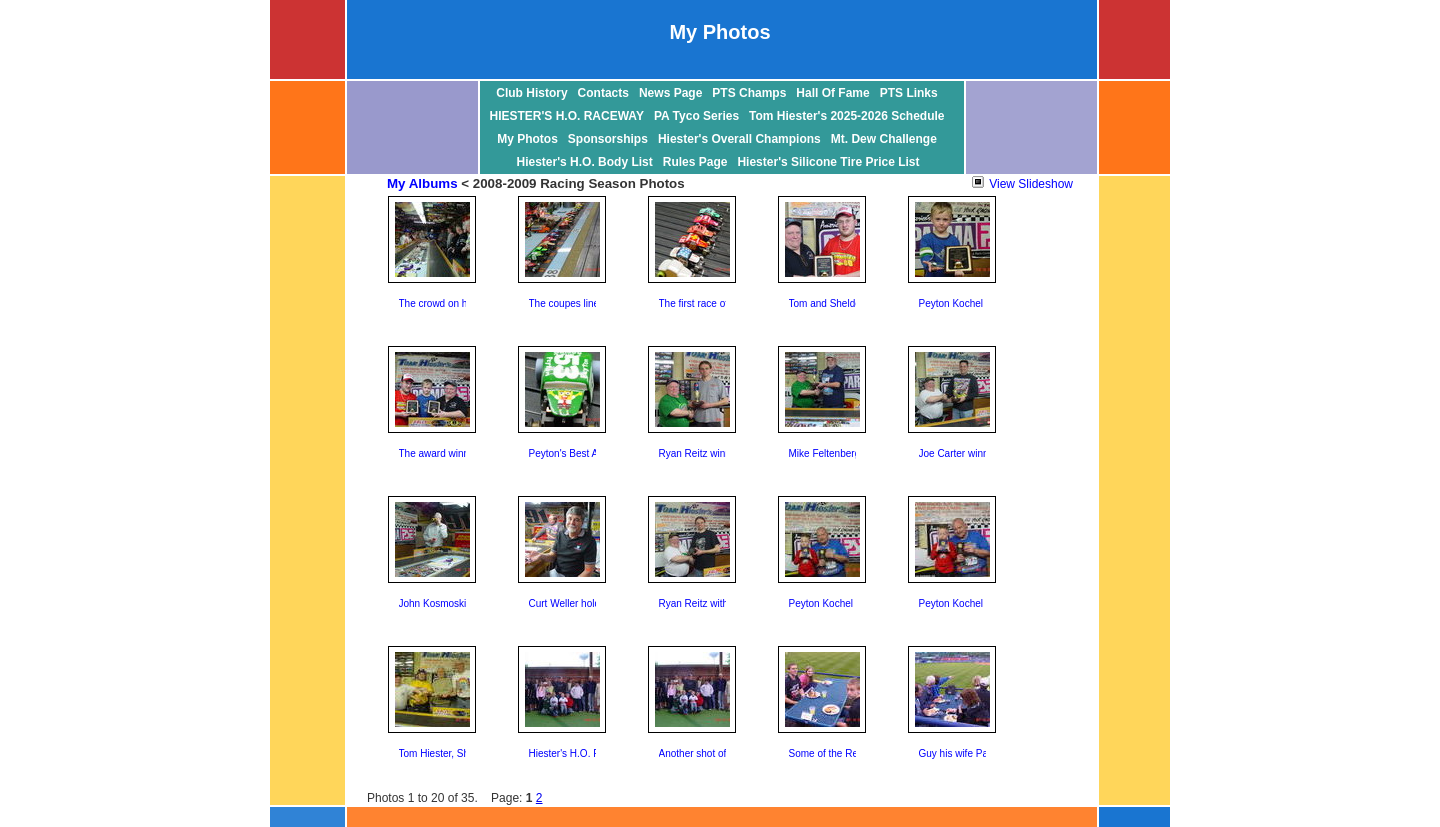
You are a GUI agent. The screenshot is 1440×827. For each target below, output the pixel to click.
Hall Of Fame (832, 93)
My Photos (527, 139)
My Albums (422, 183)
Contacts (603, 93)
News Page (670, 93)
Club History (531, 93)
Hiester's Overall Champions (739, 139)
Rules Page (695, 162)
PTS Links (909, 93)
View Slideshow (1022, 184)
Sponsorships (608, 139)
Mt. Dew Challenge (884, 139)
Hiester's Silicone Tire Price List (828, 162)
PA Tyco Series (696, 116)
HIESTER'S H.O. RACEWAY (567, 116)
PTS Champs (749, 93)
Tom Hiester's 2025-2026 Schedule (846, 116)
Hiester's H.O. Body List (585, 162)
